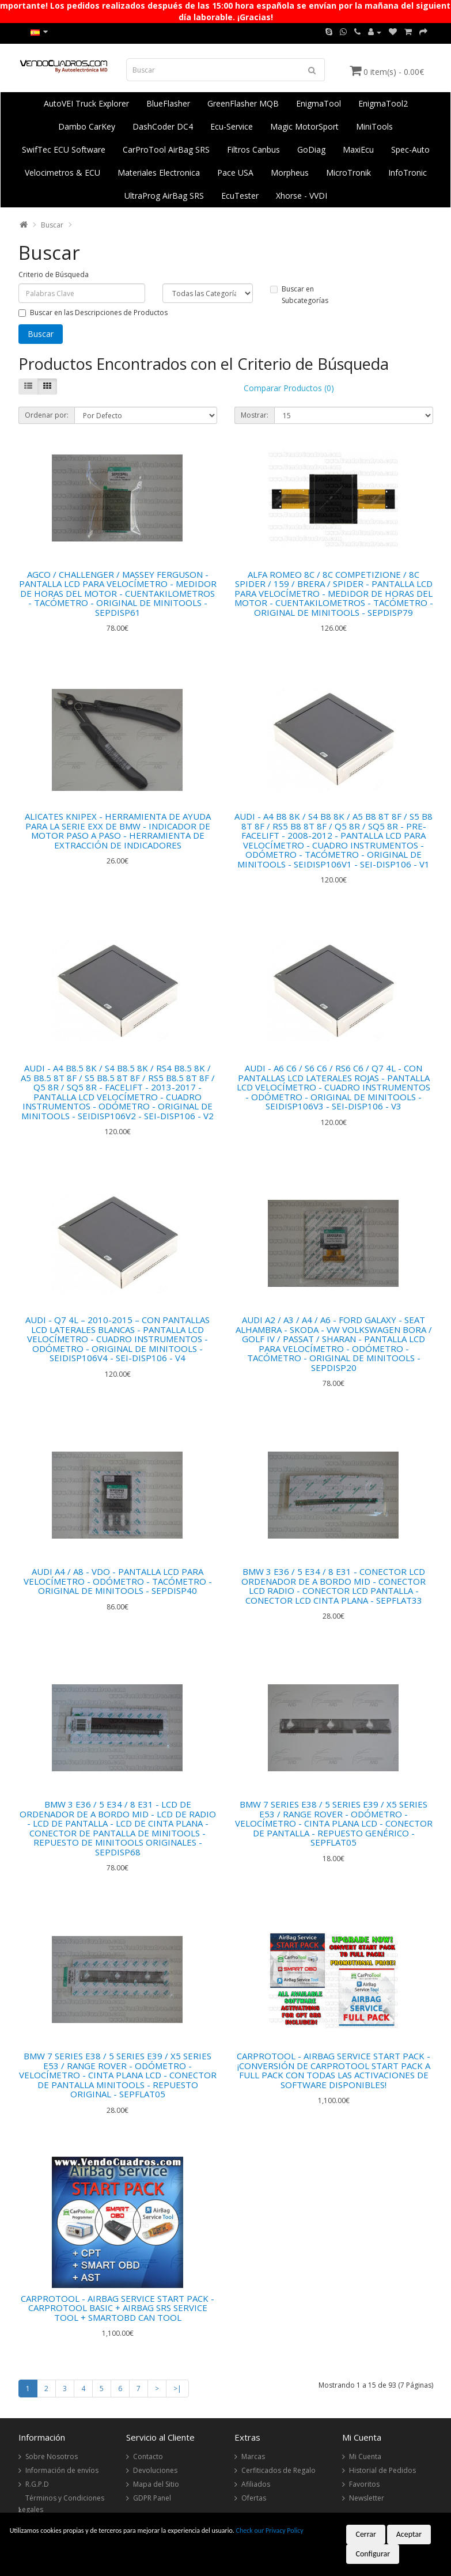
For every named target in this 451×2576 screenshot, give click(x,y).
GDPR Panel (152, 2498)
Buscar (52, 225)
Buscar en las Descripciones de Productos (93, 312)
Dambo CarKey (86, 126)
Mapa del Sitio (156, 2484)
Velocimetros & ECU (62, 172)
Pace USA (235, 172)
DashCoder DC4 (162, 126)
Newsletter (366, 2498)
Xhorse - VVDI (301, 195)
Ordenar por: (47, 415)
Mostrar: (254, 415)
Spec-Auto (410, 149)
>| (177, 2388)
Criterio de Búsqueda (53, 274)
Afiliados (255, 2484)
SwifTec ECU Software (63, 149)
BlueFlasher (168, 103)
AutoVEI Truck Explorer (86, 103)
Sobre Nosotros (51, 2456)
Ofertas (253, 2498)
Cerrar (365, 2534)
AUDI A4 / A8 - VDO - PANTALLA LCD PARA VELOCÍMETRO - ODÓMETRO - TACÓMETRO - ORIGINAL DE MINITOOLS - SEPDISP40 (118, 1581)
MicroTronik (348, 172)
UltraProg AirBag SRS (164, 195)
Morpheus (290, 172)
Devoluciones (155, 2470)
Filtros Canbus (253, 149)
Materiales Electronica (159, 172)
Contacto (148, 2456)
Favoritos (364, 2484)
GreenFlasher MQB (243, 103)
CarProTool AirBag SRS (166, 149)
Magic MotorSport (304, 126)
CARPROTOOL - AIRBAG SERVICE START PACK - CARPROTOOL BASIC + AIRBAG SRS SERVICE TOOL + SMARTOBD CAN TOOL (117, 2308)
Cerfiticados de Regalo (278, 2470)
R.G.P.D (37, 2484)
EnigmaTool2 (383, 103)
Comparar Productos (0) (289, 387)
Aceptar (409, 2534)
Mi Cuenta (365, 2456)
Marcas (253, 2456)
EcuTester (240, 195)
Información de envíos (61, 2470)
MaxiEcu (358, 149)
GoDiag (311, 149)
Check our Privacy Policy (270, 2530)
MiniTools (374, 126)
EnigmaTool (318, 103)
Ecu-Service (231, 126)
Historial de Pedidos (382, 2470)
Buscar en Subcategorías (299, 294)
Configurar (372, 2554)
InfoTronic (407, 172)
